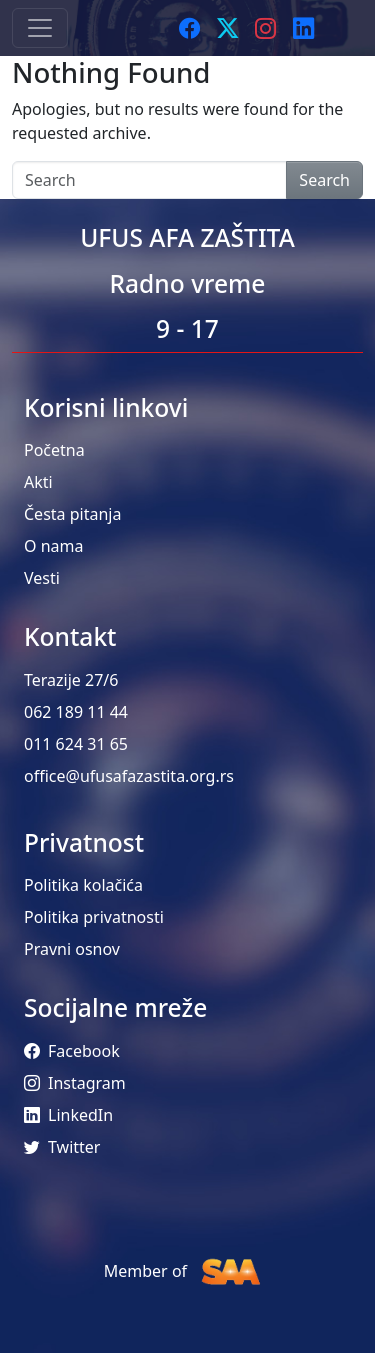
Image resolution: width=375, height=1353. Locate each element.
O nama (53, 546)
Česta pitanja (72, 514)
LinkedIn (68, 1115)
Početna (54, 450)
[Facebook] (190, 28)
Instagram (75, 1083)
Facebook (72, 1051)
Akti (38, 482)
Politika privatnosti (94, 917)
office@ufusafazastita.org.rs (129, 776)
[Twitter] (228, 28)
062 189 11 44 (76, 712)
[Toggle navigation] (40, 28)
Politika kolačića (83, 885)
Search (324, 180)
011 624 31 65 (76, 744)
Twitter (62, 1147)
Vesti (42, 578)
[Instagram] (266, 28)
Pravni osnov (72, 949)
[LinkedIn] (304, 28)
